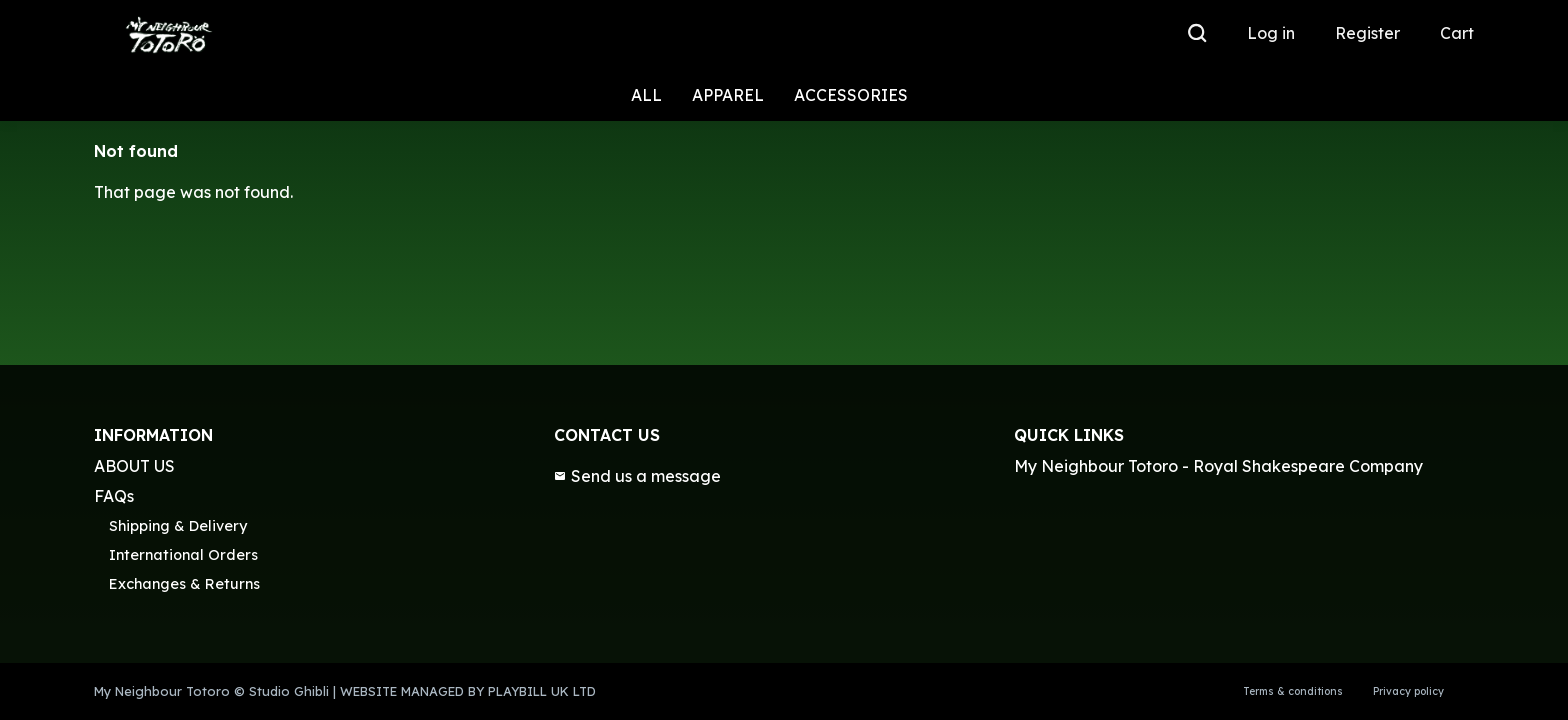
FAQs (114, 496)
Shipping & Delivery (178, 526)
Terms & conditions (1293, 691)
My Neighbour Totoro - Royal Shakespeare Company (1218, 466)
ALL (646, 95)
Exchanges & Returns (184, 584)
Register (1367, 33)
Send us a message (637, 476)
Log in (1271, 33)
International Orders (183, 555)
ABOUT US (134, 466)
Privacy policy (1408, 691)
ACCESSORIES (851, 95)
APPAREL (728, 95)
